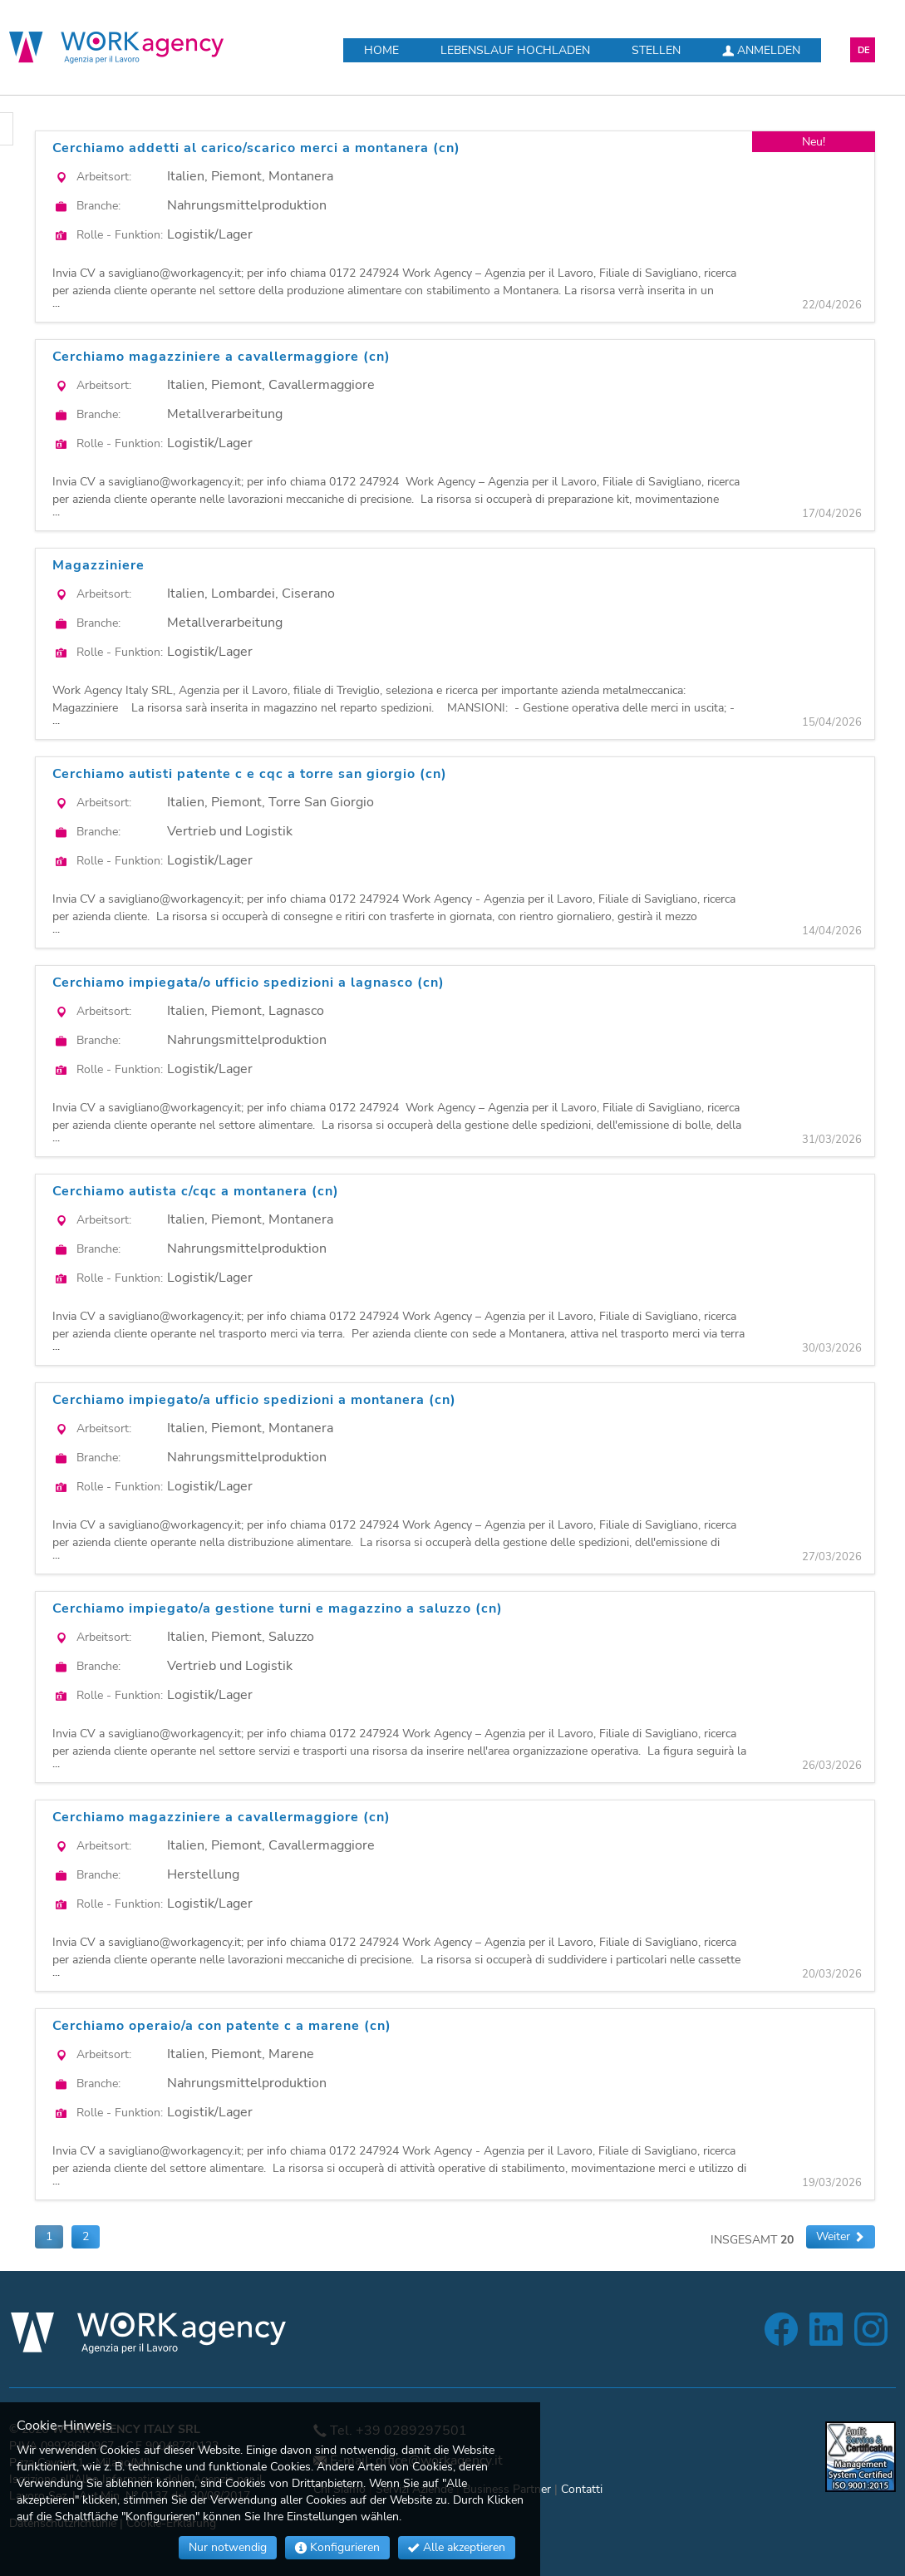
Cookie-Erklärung (171, 2523)
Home (381, 50)
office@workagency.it (439, 2460)
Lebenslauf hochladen (515, 50)
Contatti (582, 2489)
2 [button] (85, 2236)
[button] (840, 2236)
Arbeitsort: (103, 177)
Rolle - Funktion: (119, 235)
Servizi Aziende (414, 2489)
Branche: (98, 206)
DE (864, 50)
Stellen (656, 50)
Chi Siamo (339, 2489)
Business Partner (507, 2489)
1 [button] (49, 2236)
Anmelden (761, 50)
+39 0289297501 (411, 2430)
